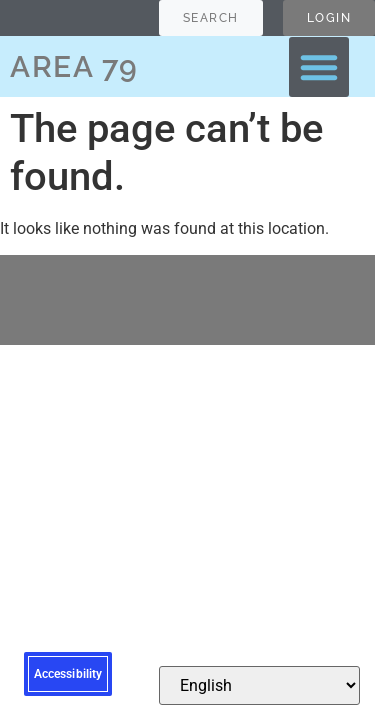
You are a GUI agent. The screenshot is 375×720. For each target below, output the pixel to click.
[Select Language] (259, 685)
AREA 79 (74, 66)
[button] (319, 67)
